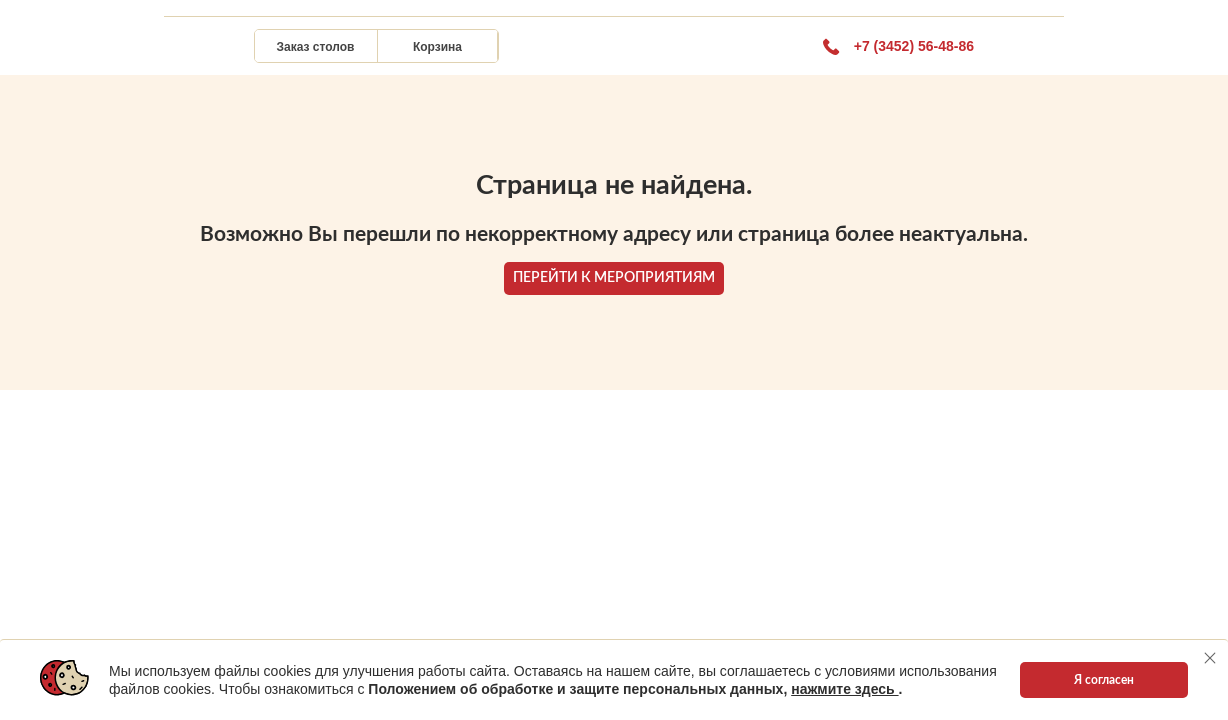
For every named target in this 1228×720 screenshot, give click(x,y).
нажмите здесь (844, 689)
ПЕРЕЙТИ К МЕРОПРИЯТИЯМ (614, 278)
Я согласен (1104, 680)
